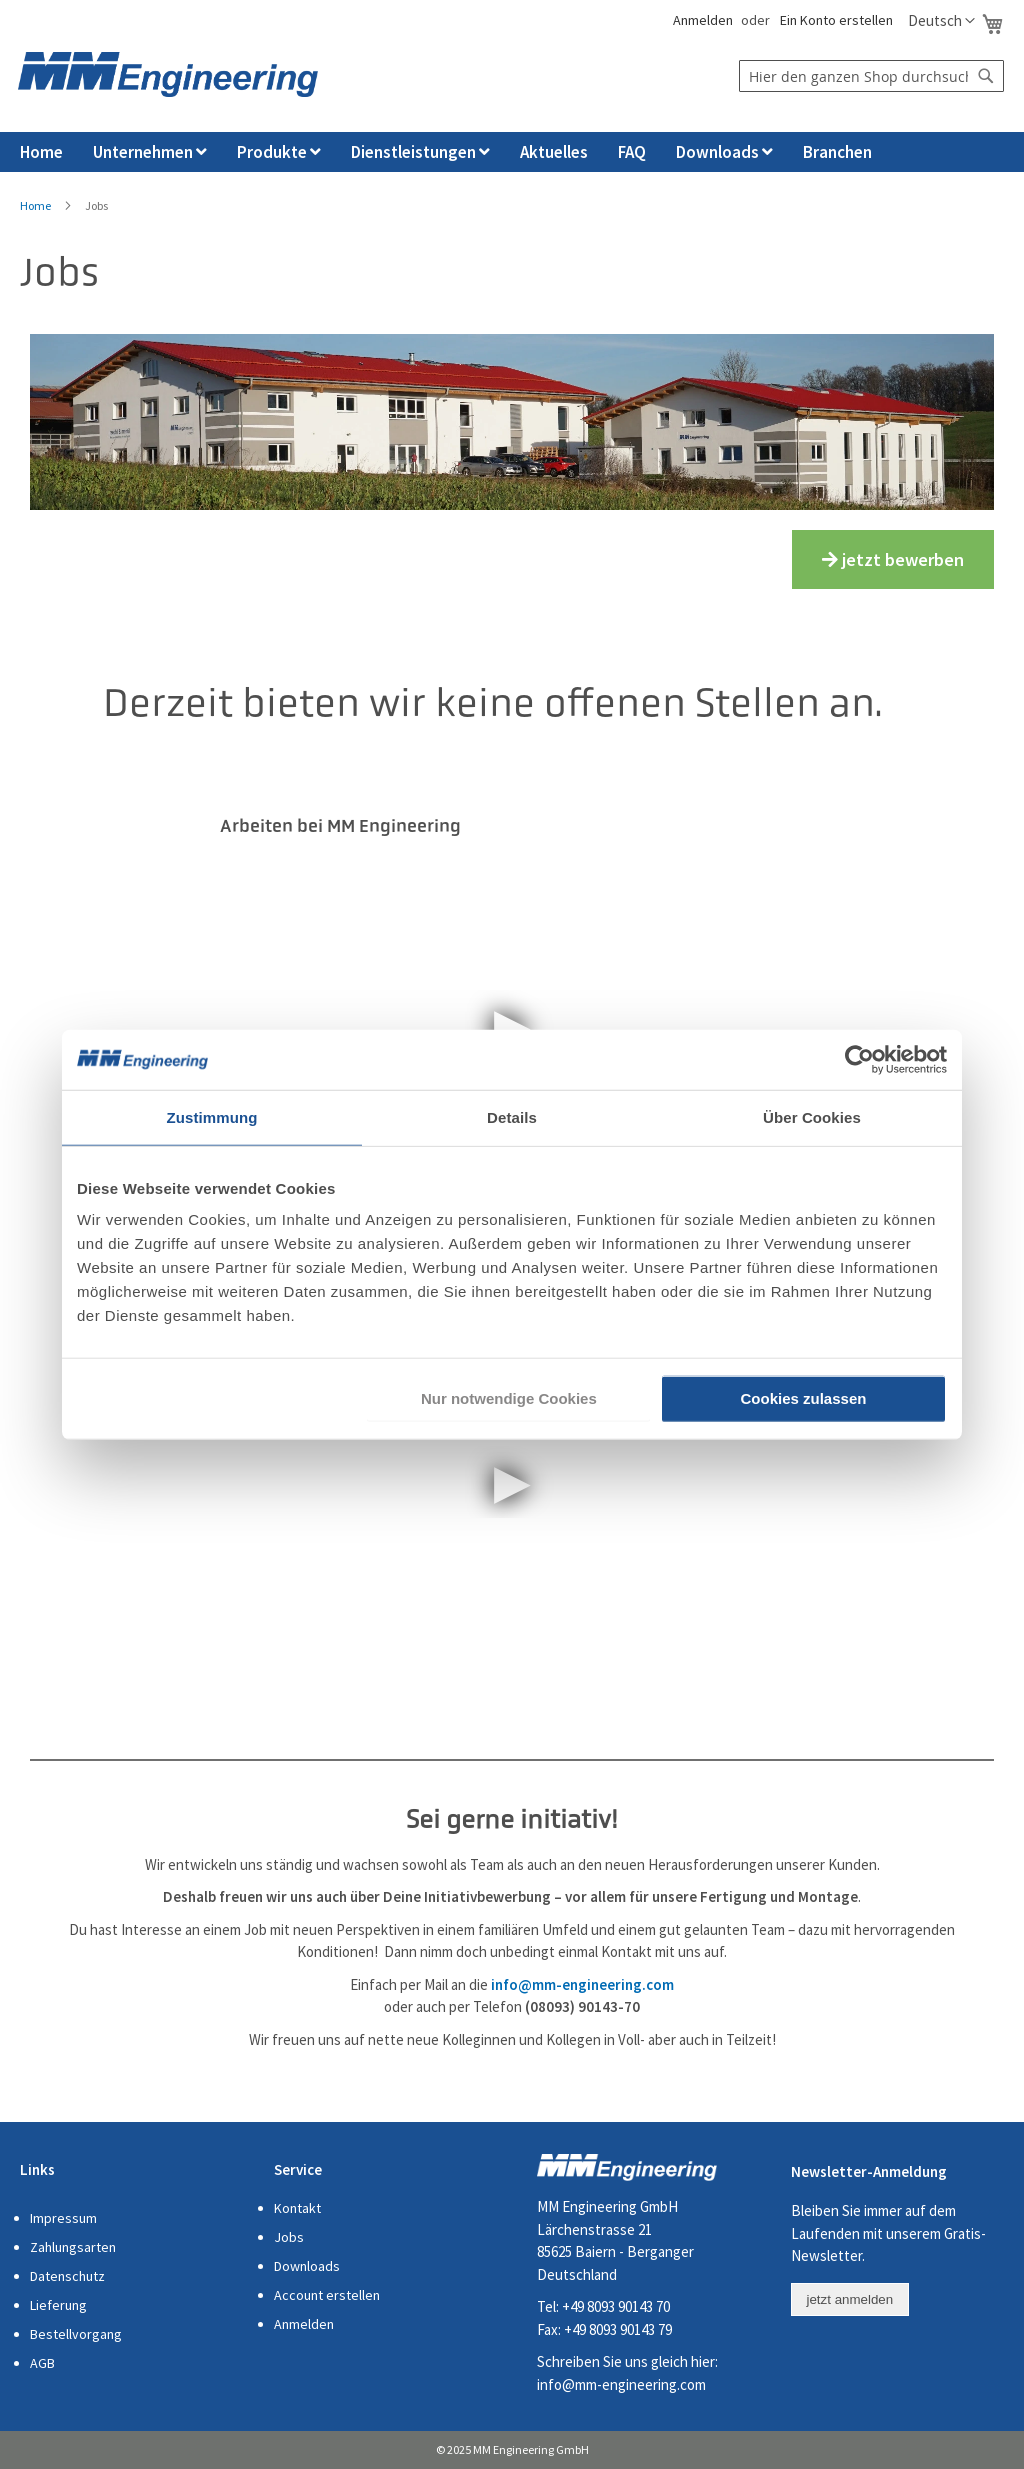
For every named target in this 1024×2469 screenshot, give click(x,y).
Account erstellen (327, 2295)
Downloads (307, 2266)
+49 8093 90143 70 (616, 2306)
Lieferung (58, 2305)
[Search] (986, 76)
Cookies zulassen (804, 1398)
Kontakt (297, 2208)
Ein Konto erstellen (836, 20)
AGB (42, 2363)
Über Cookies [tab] (812, 1116)
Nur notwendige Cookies (509, 1398)
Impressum (63, 2218)
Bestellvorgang (76, 2334)
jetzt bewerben (893, 559)
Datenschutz (67, 2276)
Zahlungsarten (73, 2247)
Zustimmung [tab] (212, 1116)
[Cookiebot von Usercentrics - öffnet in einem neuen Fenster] (859, 1059)
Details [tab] (512, 1116)
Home (35, 205)
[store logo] (168, 74)
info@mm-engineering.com (621, 2384)
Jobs (289, 2237)
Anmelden (701, 20)
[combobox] (871, 76)
